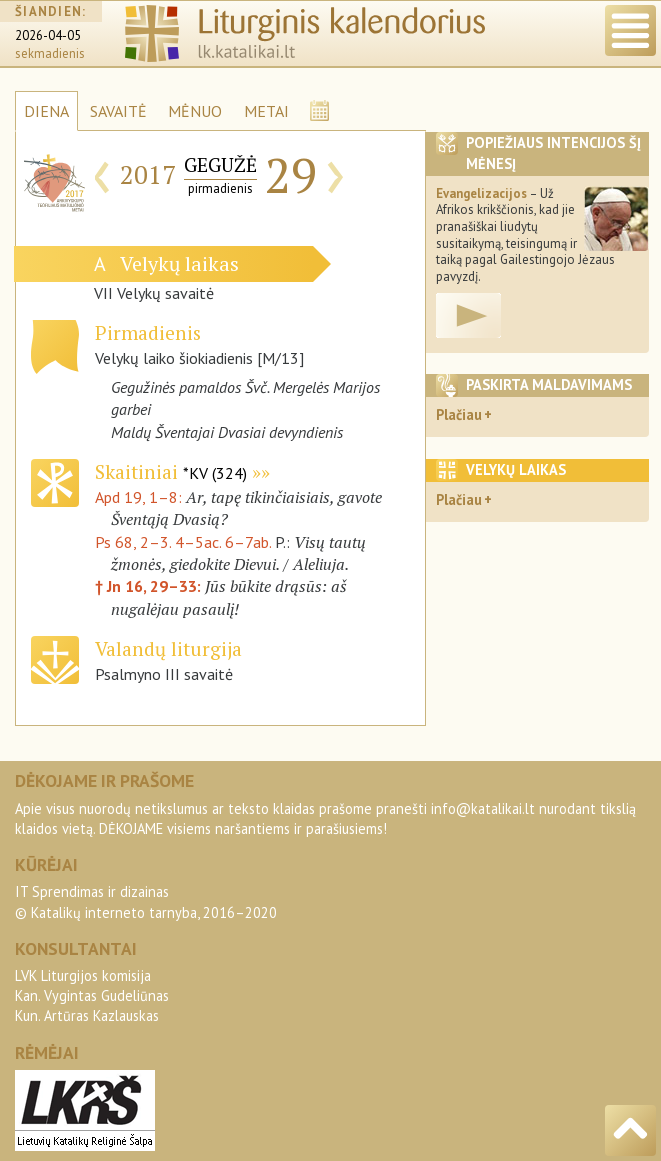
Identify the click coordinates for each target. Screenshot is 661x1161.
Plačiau (459, 414)
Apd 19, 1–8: (140, 497)
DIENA (46, 111)
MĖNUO (195, 111)
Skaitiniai (171, 471)
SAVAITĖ (118, 111)
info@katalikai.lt (483, 808)
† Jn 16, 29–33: (150, 586)
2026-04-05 (48, 35)
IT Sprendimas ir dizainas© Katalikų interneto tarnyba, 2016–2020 (146, 901)
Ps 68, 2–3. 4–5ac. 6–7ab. (183, 542)
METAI (266, 111)
